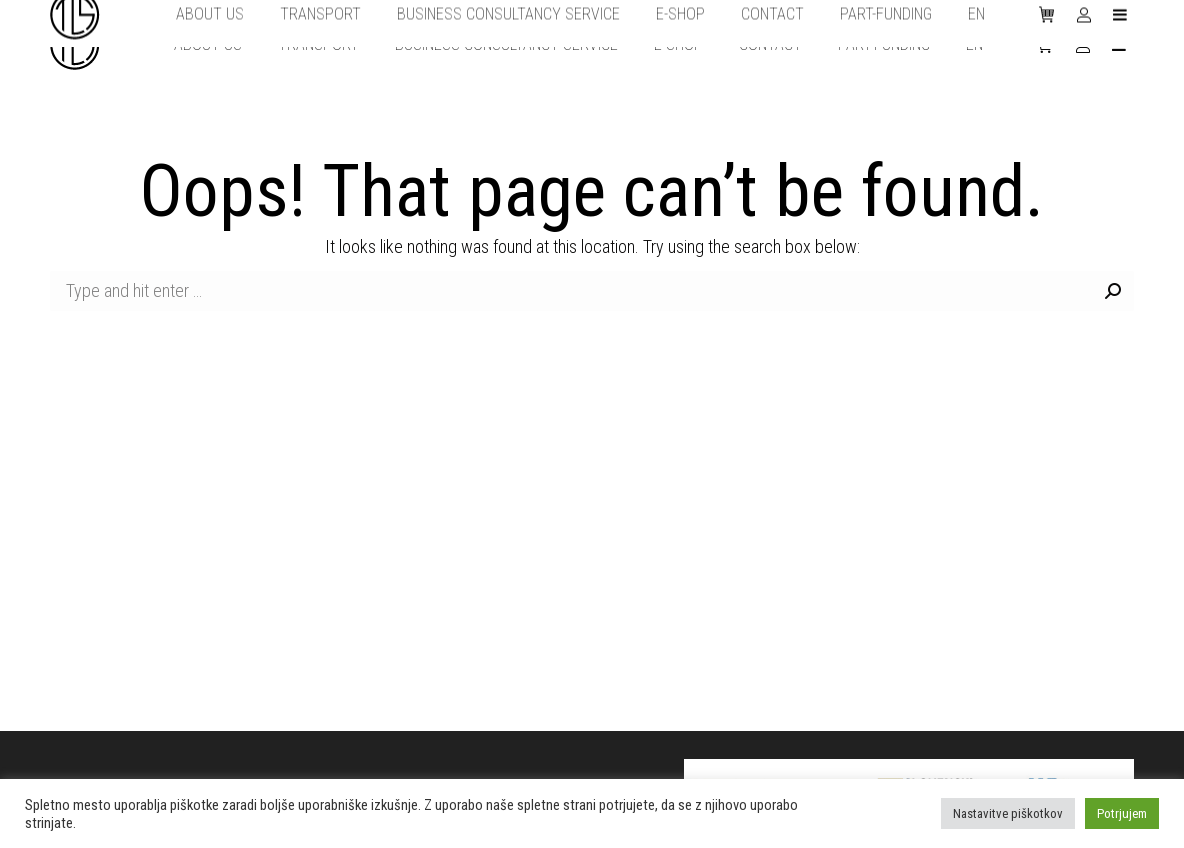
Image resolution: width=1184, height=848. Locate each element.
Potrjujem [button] (1122, 813)
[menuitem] (208, 45)
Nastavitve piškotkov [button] (1008, 813)
